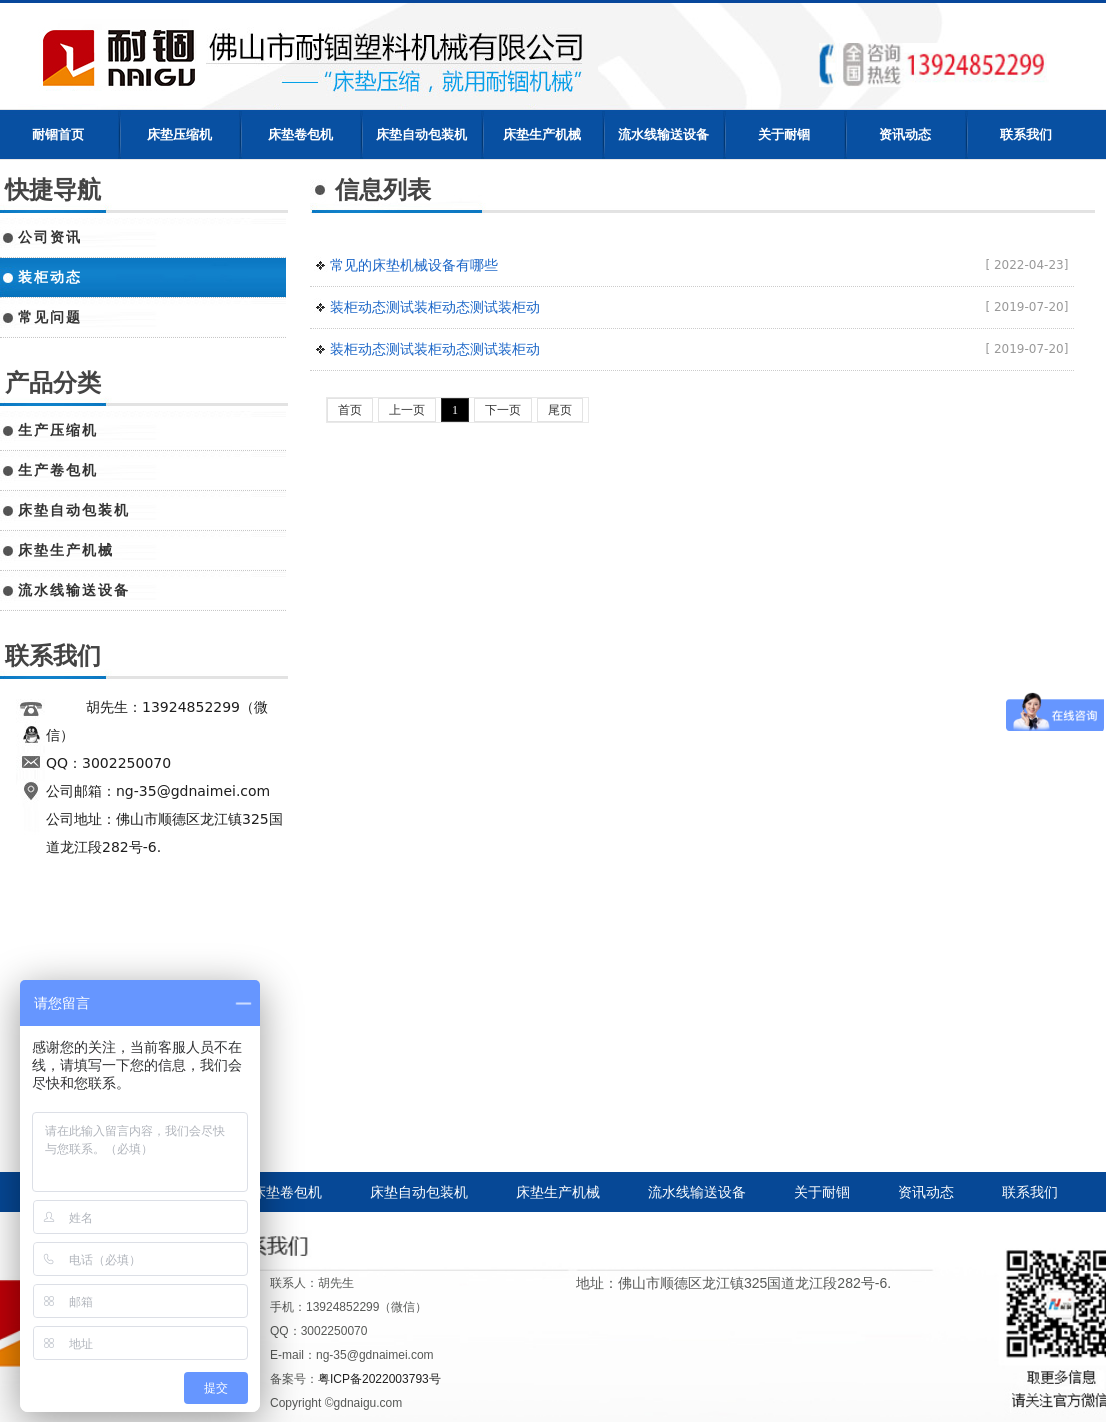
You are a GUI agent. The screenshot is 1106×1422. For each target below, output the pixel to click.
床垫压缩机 (179, 134)
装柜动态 (50, 277)
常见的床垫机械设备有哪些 (414, 265)
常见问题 (50, 317)
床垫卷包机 (300, 134)
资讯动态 (905, 134)
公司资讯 (50, 237)
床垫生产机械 (542, 134)
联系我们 (1026, 134)
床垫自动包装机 (421, 134)
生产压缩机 (58, 430)
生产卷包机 (58, 470)
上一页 (407, 410)
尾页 (560, 410)
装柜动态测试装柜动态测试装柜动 (435, 307)
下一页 (503, 410)
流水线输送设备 (663, 134)
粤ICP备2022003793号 (379, 1379)
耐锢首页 (58, 134)
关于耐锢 (784, 134)
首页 (350, 410)
